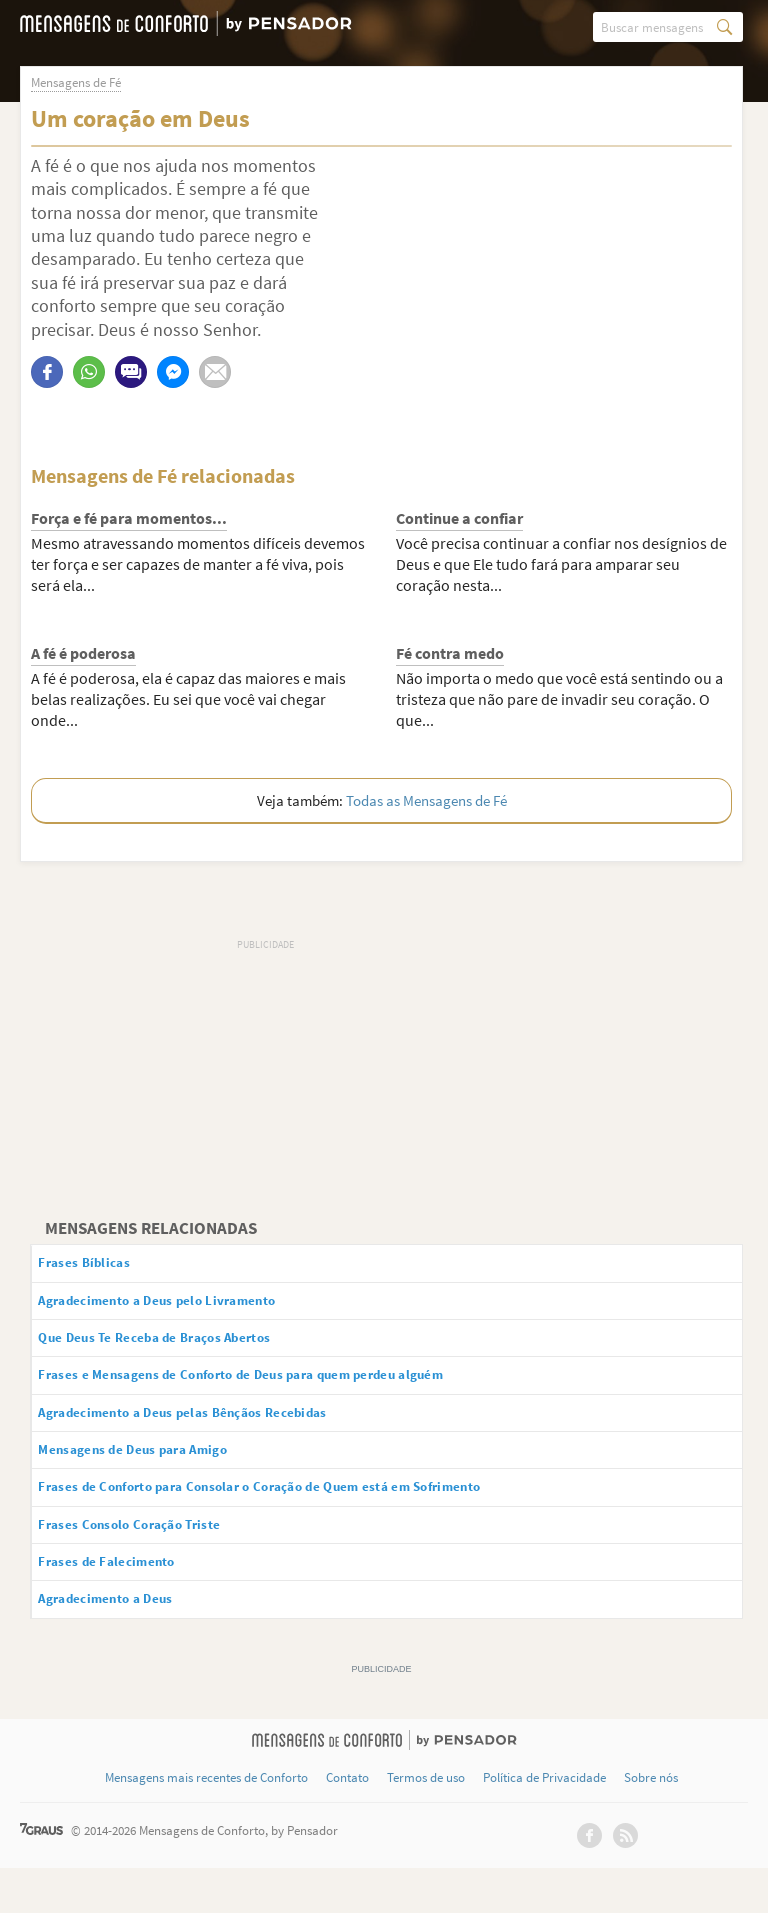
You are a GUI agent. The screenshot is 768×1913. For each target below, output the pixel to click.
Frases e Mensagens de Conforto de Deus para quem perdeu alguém (291, 1392)
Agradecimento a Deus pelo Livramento (190, 1308)
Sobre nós (651, 1823)
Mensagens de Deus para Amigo (161, 1475)
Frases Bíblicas (102, 1266)
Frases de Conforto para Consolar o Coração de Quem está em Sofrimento (313, 1517)
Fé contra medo (450, 654)
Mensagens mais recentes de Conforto (206, 1823)
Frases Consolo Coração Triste (156, 1559)
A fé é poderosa (83, 654)
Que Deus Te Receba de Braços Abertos (186, 1350)
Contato (347, 1823)
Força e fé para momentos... (129, 519)
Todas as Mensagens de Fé (426, 801)
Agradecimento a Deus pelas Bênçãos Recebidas (221, 1433)
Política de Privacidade (544, 1823)
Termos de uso (426, 1823)
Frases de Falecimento (128, 1601)
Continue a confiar (459, 519)
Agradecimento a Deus (129, 1642)
